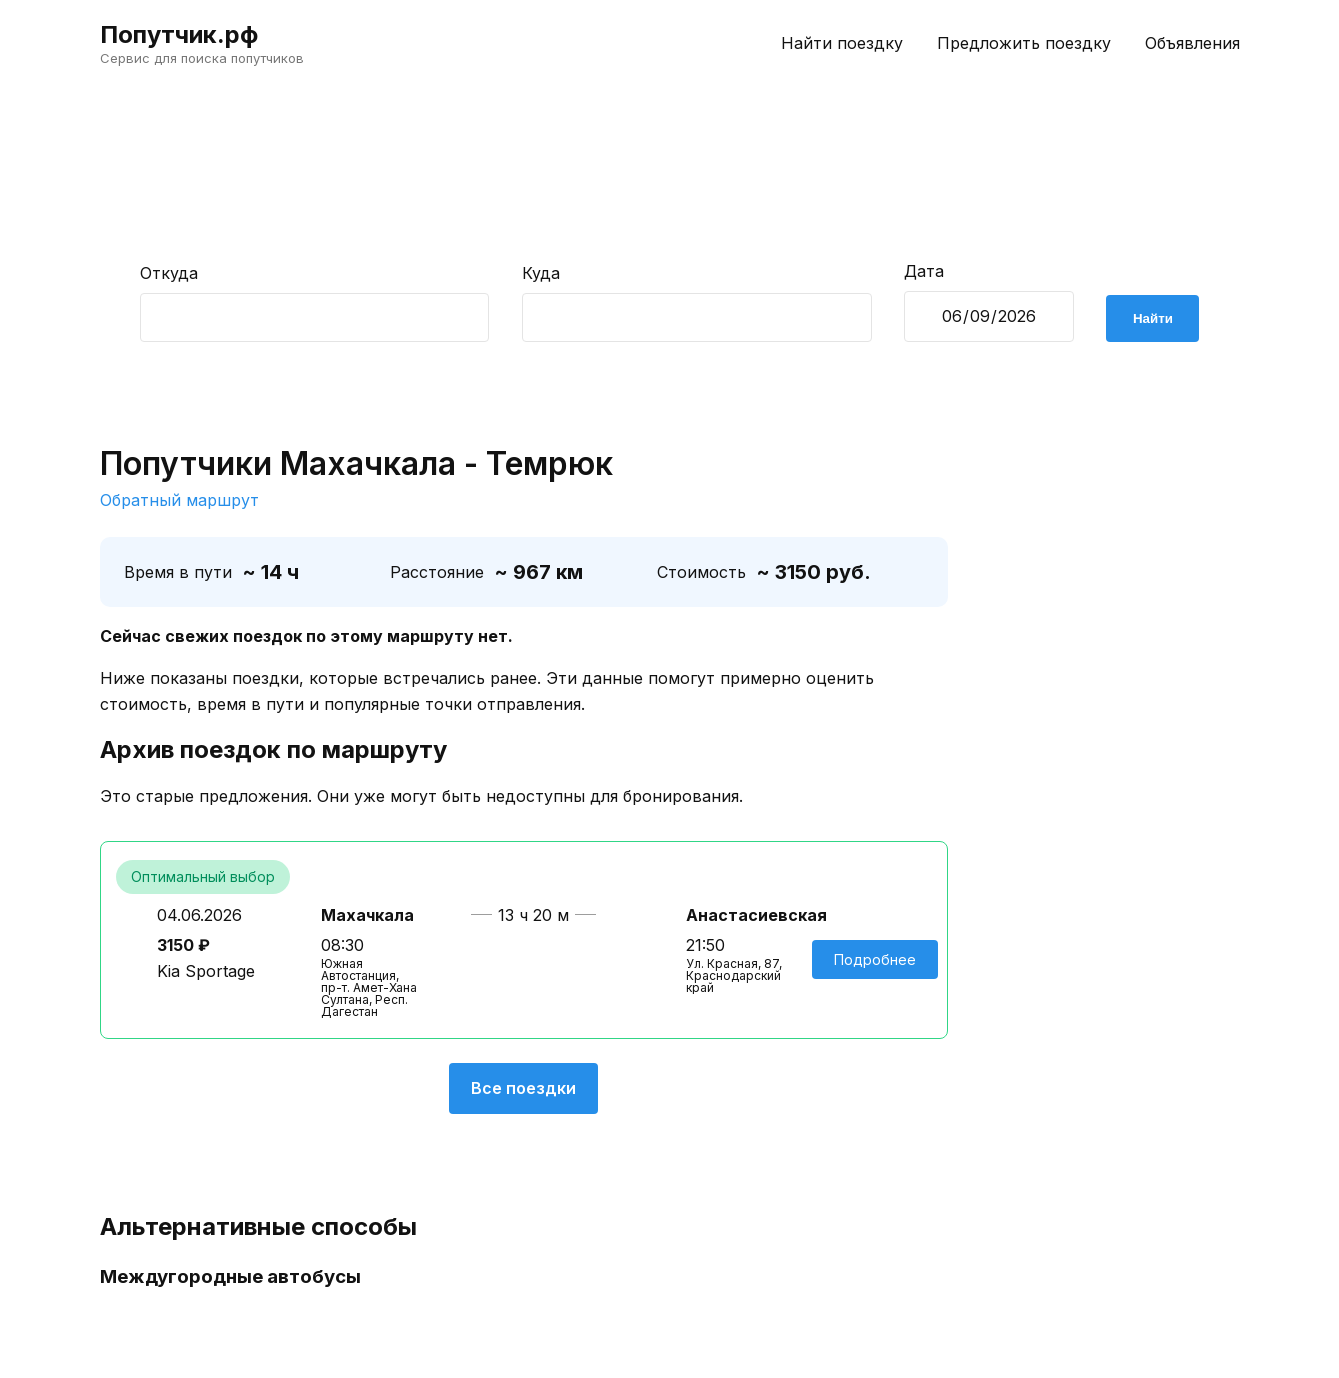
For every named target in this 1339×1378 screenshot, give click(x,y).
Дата (924, 271)
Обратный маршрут (179, 500)
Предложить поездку (1024, 43)
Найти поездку (842, 43)
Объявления (1192, 43)
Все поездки (523, 1088)
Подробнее (875, 959)
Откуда (169, 273)
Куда (541, 273)
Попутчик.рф (179, 34)
